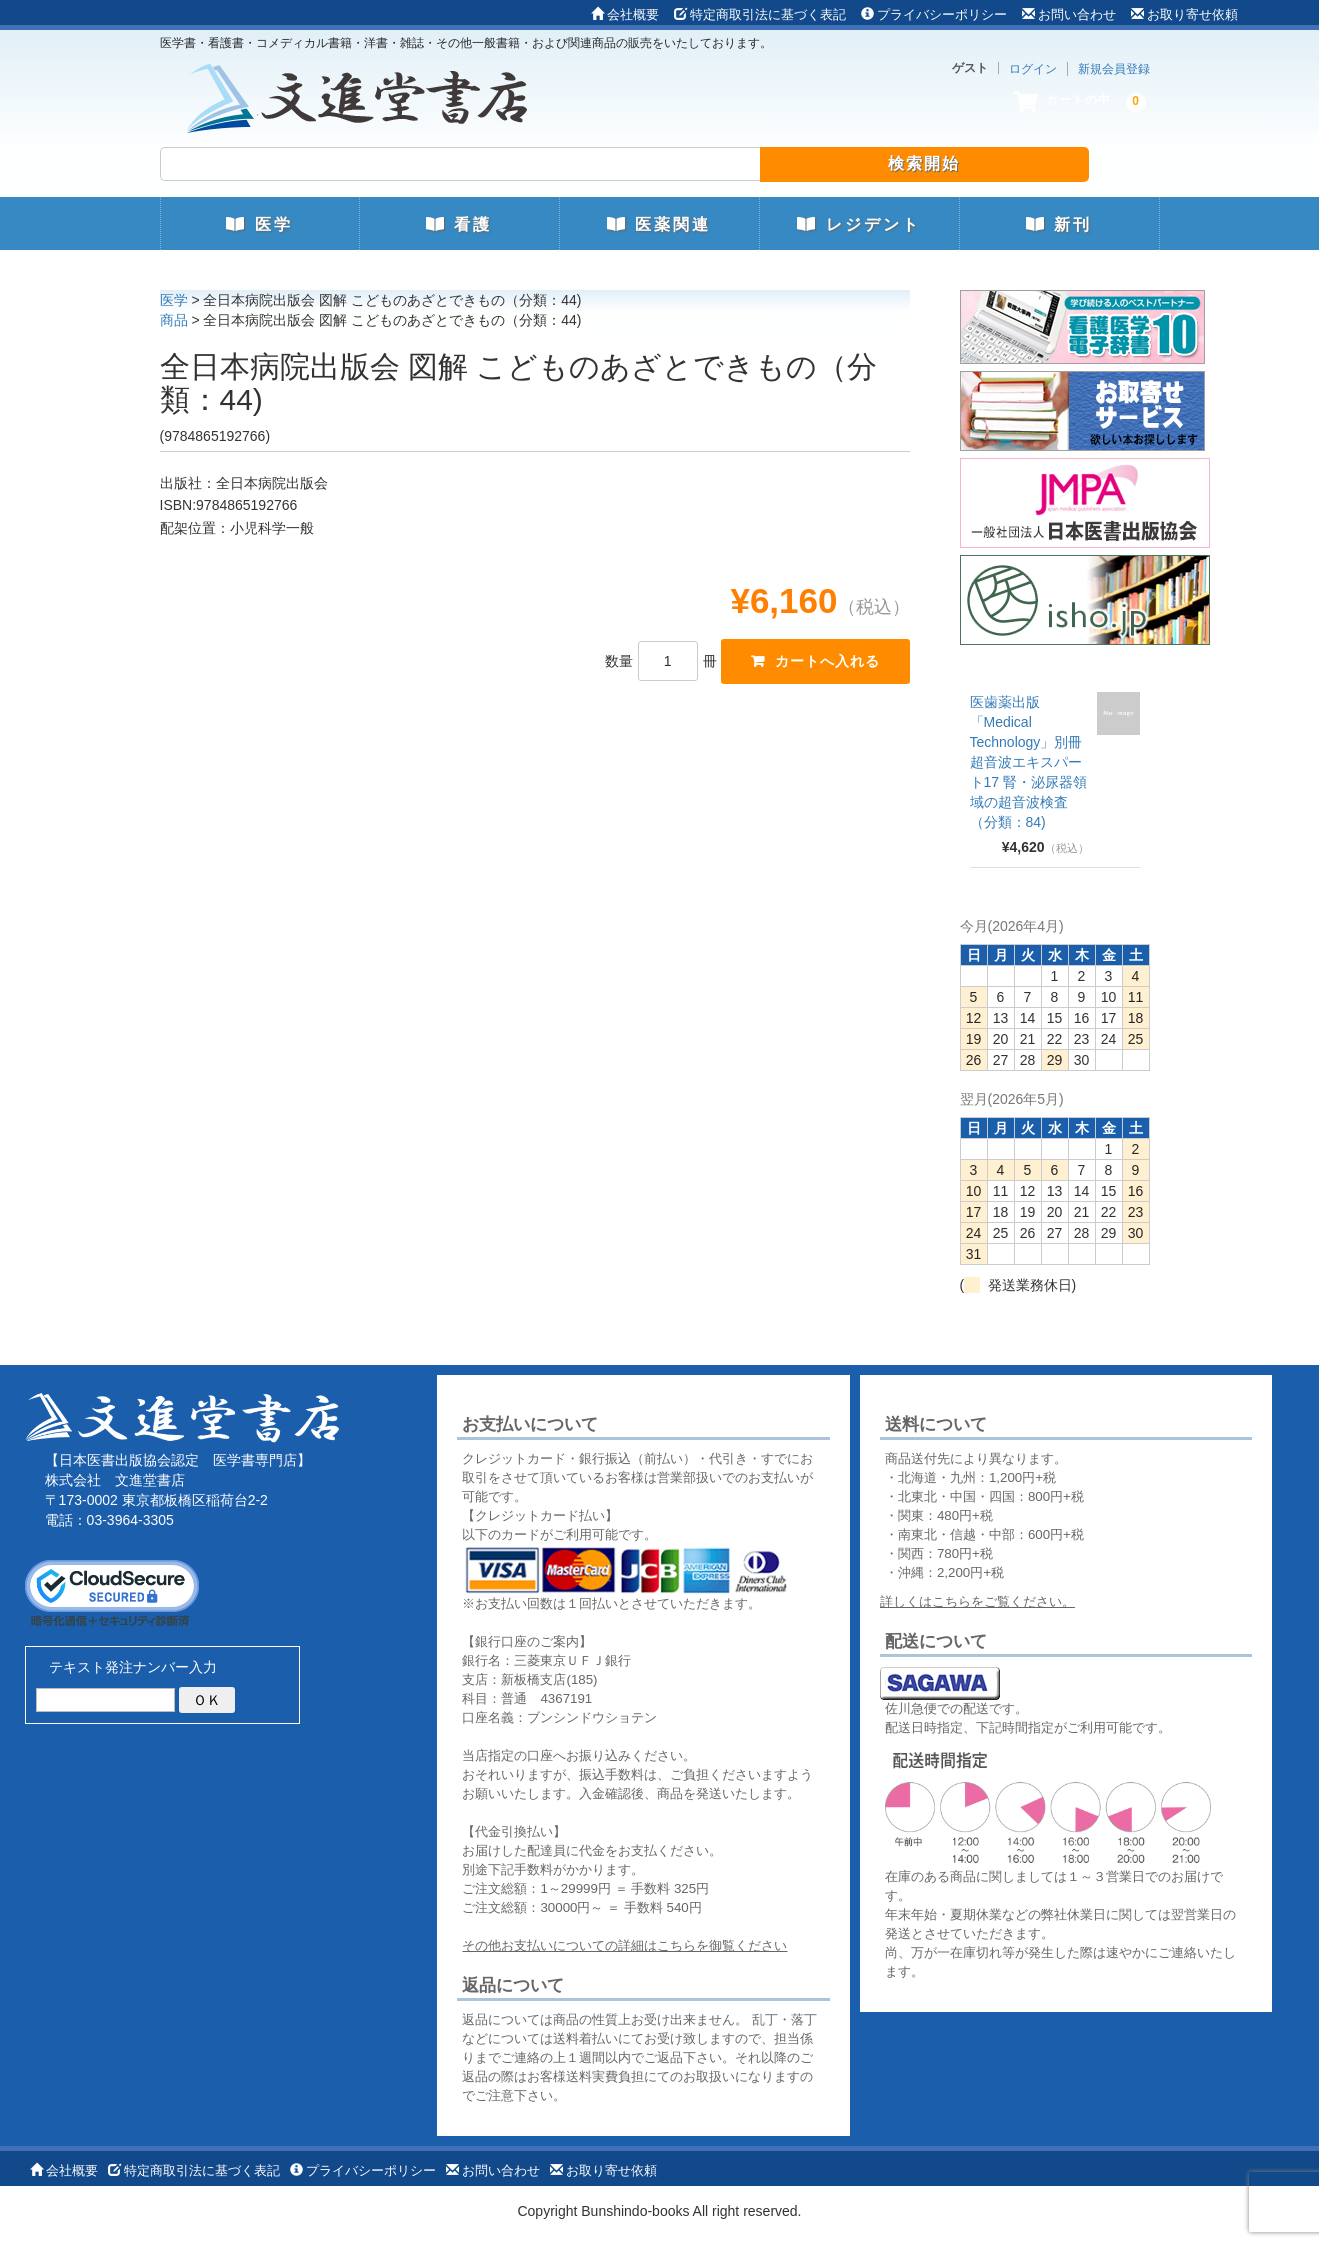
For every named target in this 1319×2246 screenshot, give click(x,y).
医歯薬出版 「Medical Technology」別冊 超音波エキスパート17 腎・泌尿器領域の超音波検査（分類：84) (1028, 762)
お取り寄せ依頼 (1184, 14)
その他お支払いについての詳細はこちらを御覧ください (624, 1945)
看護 (459, 224)
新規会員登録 (1114, 69)
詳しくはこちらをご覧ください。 (977, 1601)
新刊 (1059, 224)
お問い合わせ (1069, 14)
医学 (259, 224)
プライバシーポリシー (934, 14)
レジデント (858, 224)
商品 (174, 320)
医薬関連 (659, 224)
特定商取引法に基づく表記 (760, 14)
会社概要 (625, 14)
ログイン (1033, 69)
